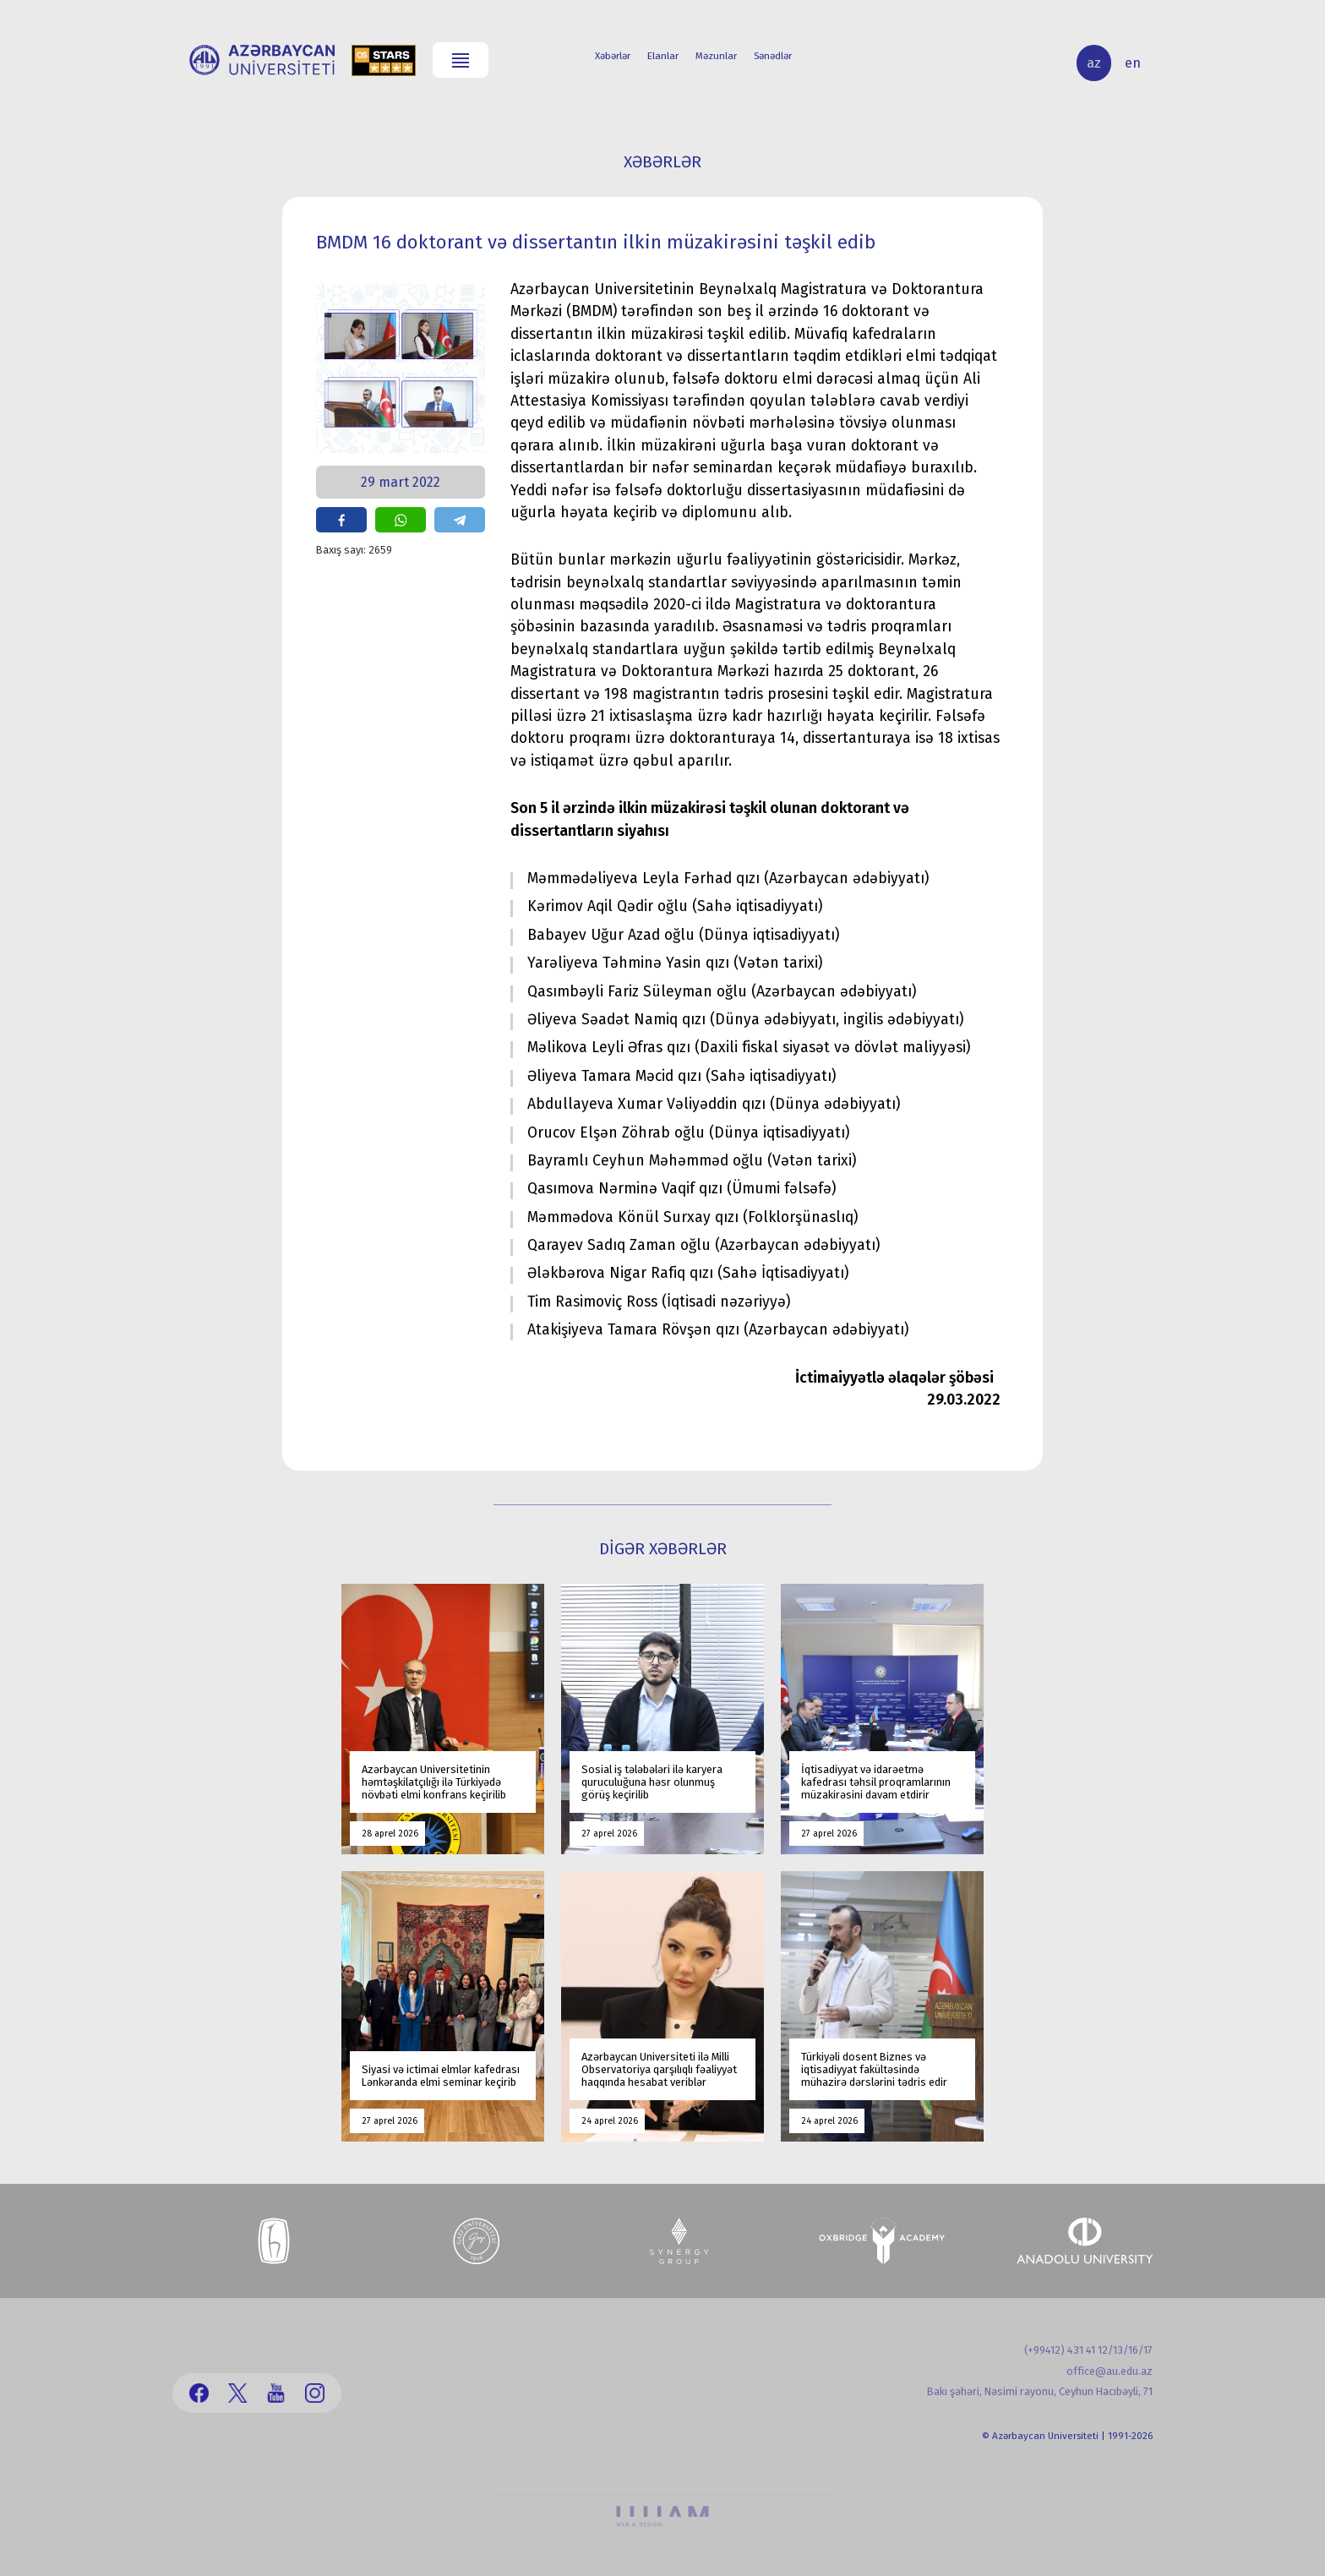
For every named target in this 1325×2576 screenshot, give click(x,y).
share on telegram (459, 519)
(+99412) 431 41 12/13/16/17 (1088, 2350)
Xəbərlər (612, 56)
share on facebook (341, 519)
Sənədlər (773, 56)
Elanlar (663, 56)
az (1094, 63)
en (1133, 63)
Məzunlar (716, 56)
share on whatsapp (400, 519)
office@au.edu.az (1109, 2371)
